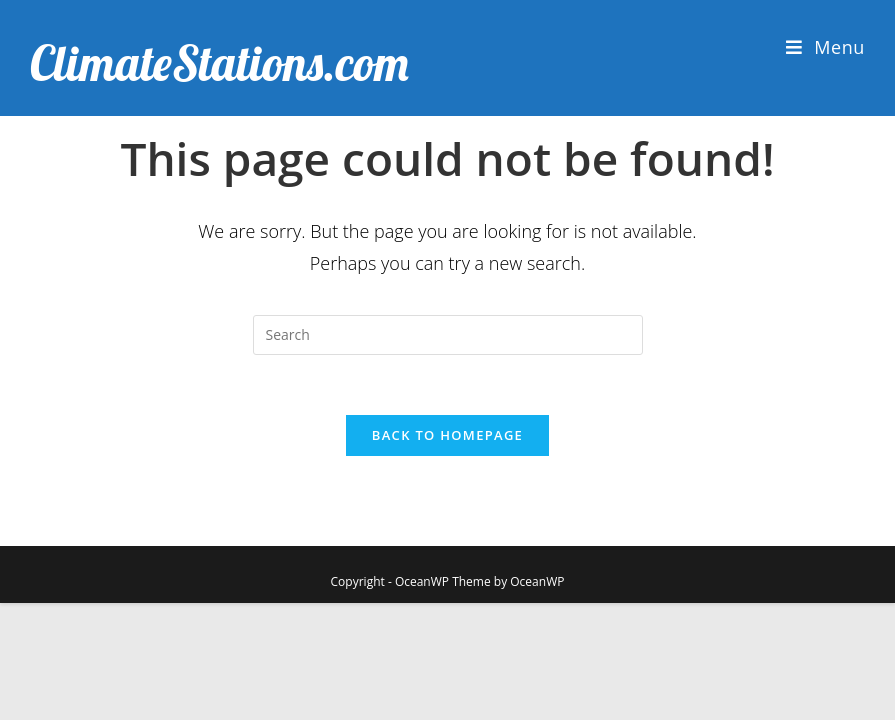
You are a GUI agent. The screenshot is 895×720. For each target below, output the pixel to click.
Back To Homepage (447, 435)
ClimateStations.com (219, 63)
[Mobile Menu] (825, 47)
